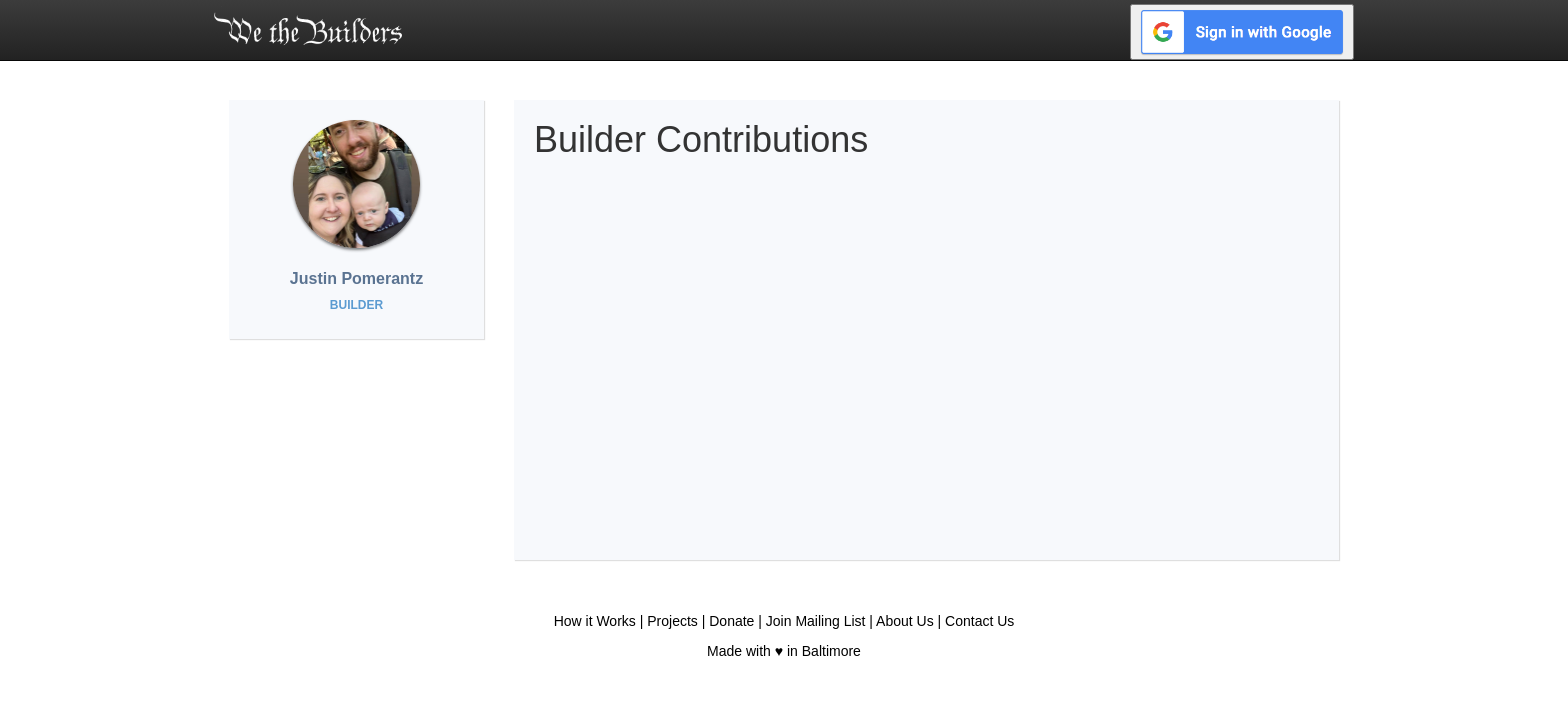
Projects (672, 621)
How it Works (595, 621)
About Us (905, 621)
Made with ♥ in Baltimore (784, 651)
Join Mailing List (816, 621)
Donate (731, 621)
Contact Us (979, 621)
